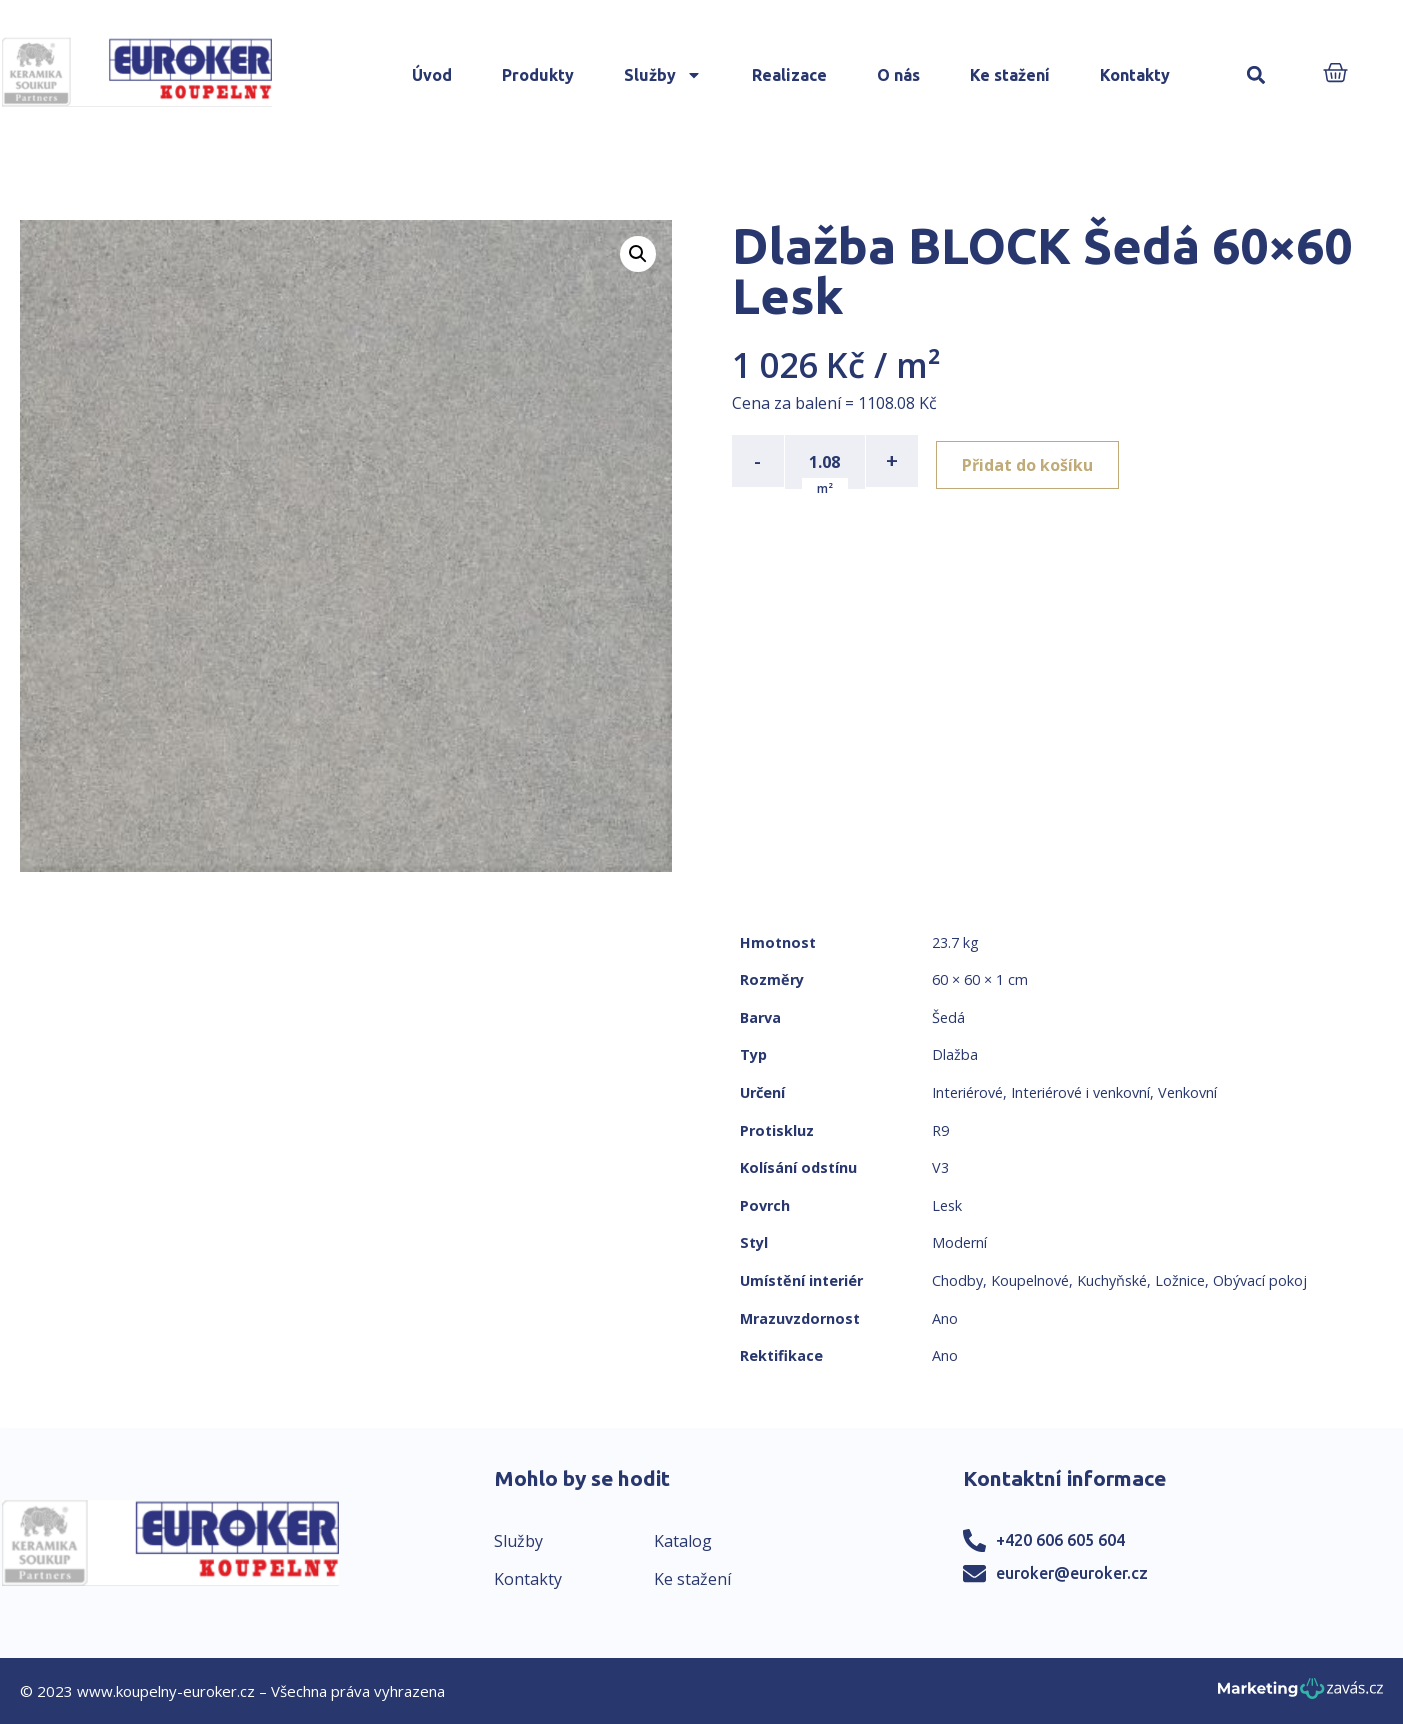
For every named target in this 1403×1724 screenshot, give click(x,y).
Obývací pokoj (1260, 1280)
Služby (663, 75)
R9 (940, 1130)
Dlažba (955, 1054)
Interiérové (967, 1092)
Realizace (789, 75)
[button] (1256, 75)
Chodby (957, 1280)
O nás (898, 75)
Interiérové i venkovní (1080, 1092)
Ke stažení (1010, 75)
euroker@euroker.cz (1072, 1573)
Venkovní (1187, 1092)
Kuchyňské (1112, 1280)
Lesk (947, 1205)
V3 (940, 1167)
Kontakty (1135, 75)
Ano (945, 1318)
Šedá (948, 1017)
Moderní (959, 1242)
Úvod (432, 75)
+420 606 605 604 (1060, 1540)
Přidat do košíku (1033, 461)
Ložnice (1180, 1280)
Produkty (538, 75)
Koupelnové (1030, 1280)
